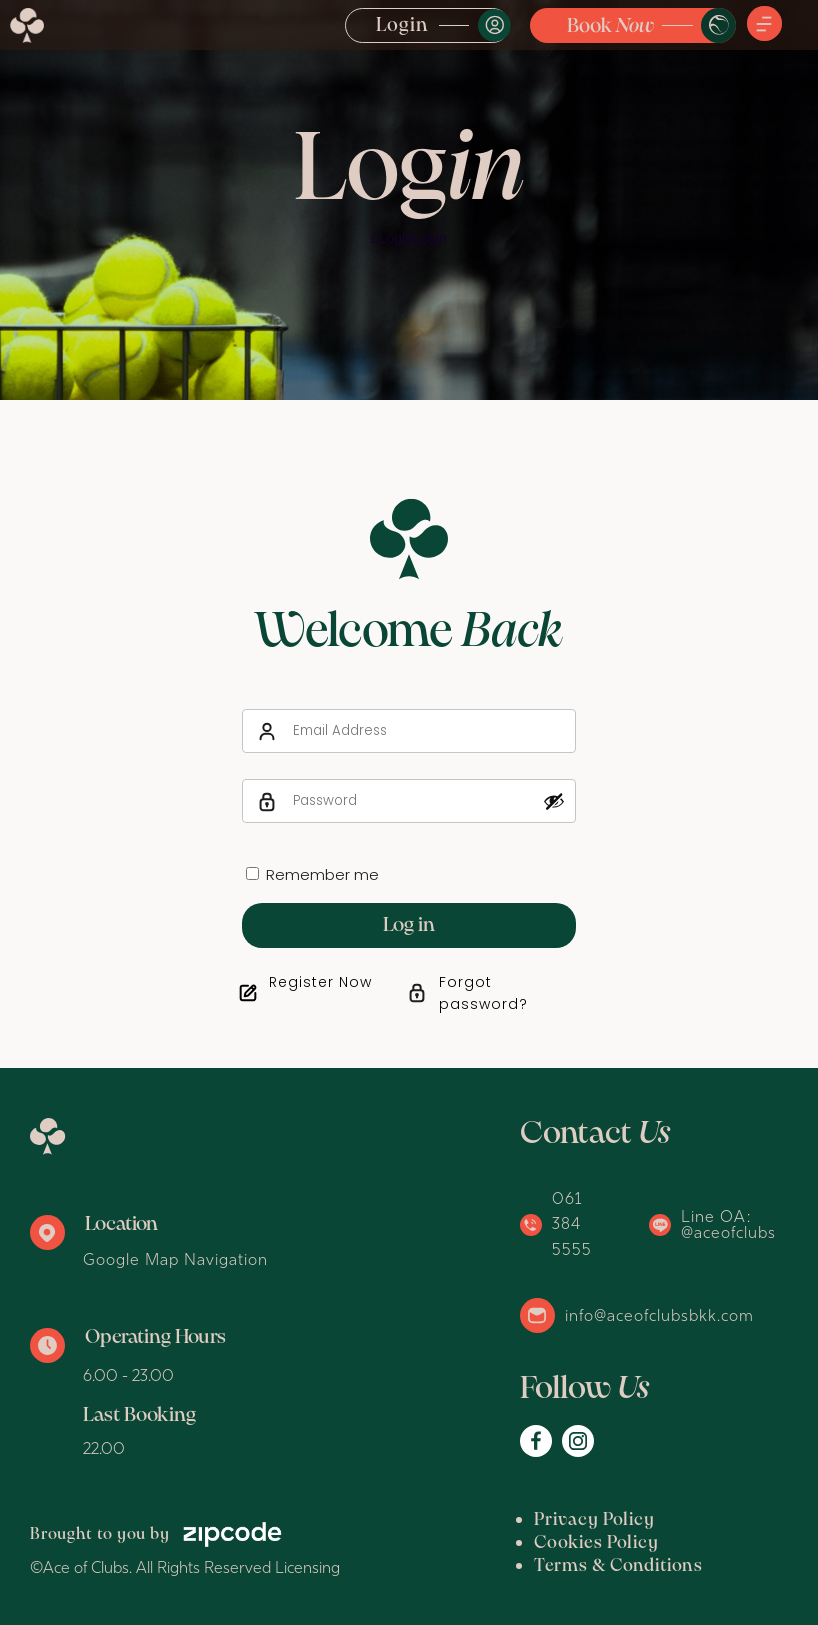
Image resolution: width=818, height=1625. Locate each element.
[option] (409, 200)
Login (402, 26)
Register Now (320, 982)
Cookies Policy (596, 1543)
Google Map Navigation (175, 1259)
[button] (764, 25)
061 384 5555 (572, 1223)
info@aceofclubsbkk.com (659, 1315)
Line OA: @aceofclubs (728, 1224)
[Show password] (554, 801)
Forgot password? (483, 993)
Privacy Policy (594, 1520)
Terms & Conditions (618, 1566)
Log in (409, 925)
